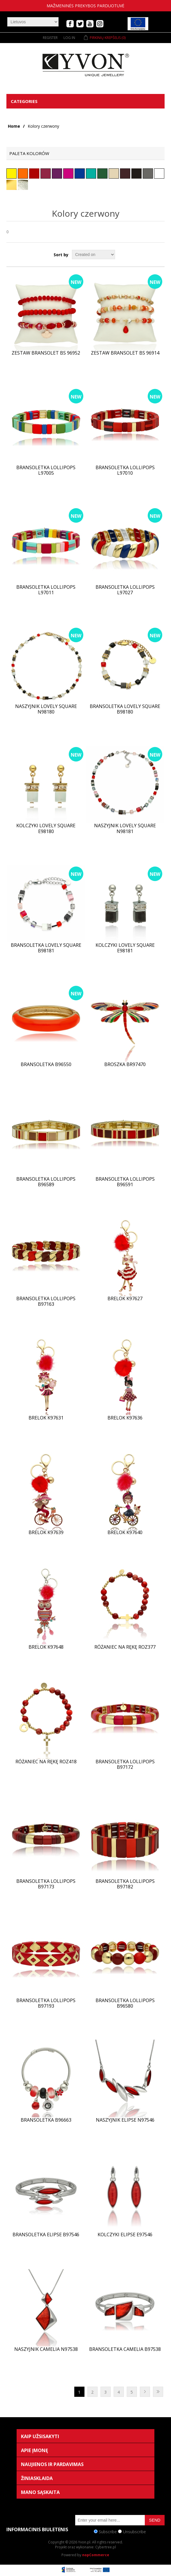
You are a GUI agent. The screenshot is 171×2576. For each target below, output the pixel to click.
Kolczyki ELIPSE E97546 (125, 2234)
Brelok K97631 (46, 1418)
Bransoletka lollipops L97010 (125, 470)
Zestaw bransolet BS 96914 (125, 353)
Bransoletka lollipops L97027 (125, 589)
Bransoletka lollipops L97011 (45, 589)
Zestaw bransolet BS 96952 (46, 353)
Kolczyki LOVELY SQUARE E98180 (45, 828)
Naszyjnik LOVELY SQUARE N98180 (46, 709)
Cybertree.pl (105, 2547)
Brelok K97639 (46, 1532)
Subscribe (108, 2531)
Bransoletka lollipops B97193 (45, 2003)
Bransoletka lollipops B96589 (45, 1181)
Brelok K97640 (124, 1532)
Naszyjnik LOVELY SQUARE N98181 (125, 828)
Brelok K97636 (124, 1418)
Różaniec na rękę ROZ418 (46, 1761)
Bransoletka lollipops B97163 (45, 1301)
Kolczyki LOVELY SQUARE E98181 (125, 947)
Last (158, 2392)
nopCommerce (95, 2554)
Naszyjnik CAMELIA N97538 (46, 2349)
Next (145, 2392)
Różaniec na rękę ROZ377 (125, 1647)
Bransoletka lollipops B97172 (125, 1764)
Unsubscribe (134, 2531)
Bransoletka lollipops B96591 (125, 1181)
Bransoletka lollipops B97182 (125, 1884)
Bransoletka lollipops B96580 (125, 2003)
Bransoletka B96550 (46, 1064)
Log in (69, 37)
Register (50, 37)
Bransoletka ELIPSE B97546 (46, 2234)
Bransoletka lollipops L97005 (45, 470)
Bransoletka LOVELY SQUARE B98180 (125, 709)
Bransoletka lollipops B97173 (45, 1884)
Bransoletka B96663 (46, 2120)
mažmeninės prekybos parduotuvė (85, 5)
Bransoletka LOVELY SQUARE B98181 (46, 947)
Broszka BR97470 (125, 1064)
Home (14, 126)
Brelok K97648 (46, 1647)
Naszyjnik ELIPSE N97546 (125, 2120)
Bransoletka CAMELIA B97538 (125, 2349)
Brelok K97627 (124, 1298)
